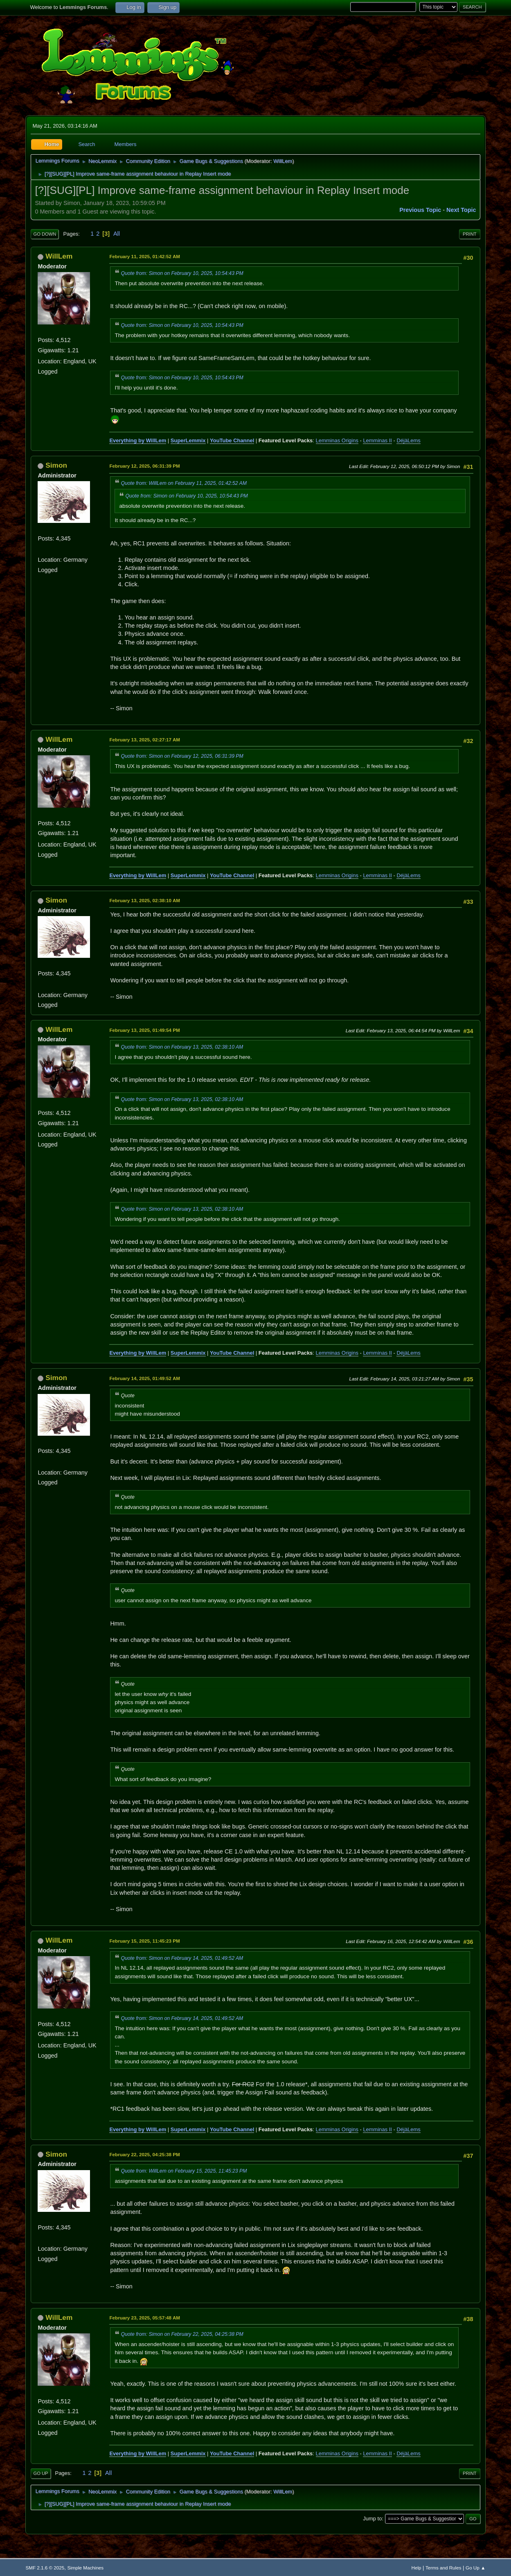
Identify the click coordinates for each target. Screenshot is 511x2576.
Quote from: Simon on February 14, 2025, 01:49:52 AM (182, 1958)
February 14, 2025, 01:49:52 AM (144, 1378)
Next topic (461, 210)
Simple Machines (85, 2567)
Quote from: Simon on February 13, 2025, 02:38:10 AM (182, 1047)
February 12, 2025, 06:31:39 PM (144, 465)
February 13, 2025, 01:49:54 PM (144, 1030)
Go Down (44, 234)
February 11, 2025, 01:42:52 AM (144, 256)
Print (470, 234)
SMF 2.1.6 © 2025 (44, 2567)
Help (416, 2567)
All (116, 233)
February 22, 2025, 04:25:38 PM (144, 2154)
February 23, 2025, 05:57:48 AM (144, 2317)
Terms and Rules (443, 2567)
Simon (56, 465)
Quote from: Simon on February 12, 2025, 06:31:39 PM (182, 756)
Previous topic (420, 210)
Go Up (40, 2473)
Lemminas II (377, 440)
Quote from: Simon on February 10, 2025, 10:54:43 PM (182, 273)
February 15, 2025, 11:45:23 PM (144, 1940)
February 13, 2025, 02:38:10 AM (144, 900)
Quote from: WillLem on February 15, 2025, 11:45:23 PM (184, 2171)
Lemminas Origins (337, 440)
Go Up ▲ (475, 2567)
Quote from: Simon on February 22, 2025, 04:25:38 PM (182, 2334)
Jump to (372, 2518)
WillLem (282, 161)
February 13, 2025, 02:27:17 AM (144, 739)
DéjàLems (408, 440)
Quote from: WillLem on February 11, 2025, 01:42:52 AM (184, 483)
